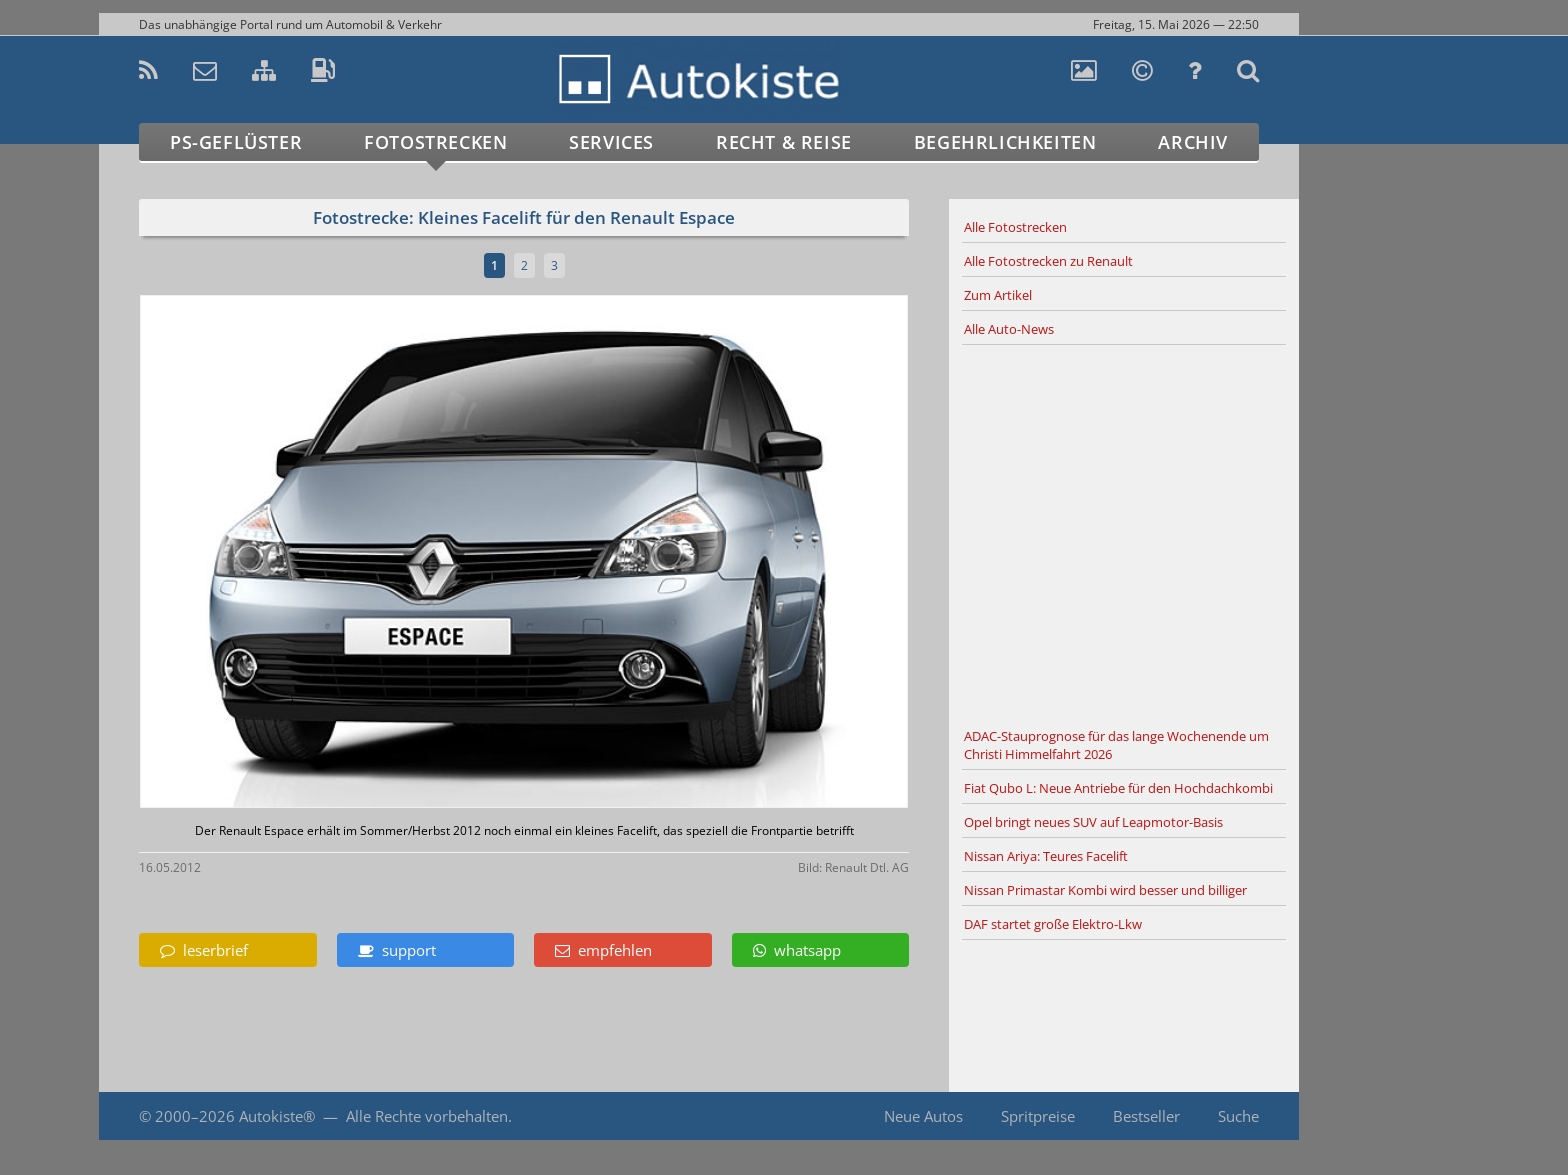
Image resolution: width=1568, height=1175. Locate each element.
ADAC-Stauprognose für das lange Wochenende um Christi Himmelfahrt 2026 (1116, 745)
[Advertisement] (1124, 533)
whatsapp (797, 950)
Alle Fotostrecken (1015, 227)
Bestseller (1146, 1116)
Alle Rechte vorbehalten (427, 1116)
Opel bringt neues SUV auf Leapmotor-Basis (1093, 822)
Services (611, 142)
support (397, 950)
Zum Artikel (998, 295)
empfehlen (603, 950)
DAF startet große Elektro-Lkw (1053, 924)
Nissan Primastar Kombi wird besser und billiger (1105, 890)
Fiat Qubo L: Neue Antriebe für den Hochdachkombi (1118, 788)
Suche (1238, 1116)
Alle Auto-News (1009, 329)
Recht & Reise (784, 142)
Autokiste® (277, 1116)
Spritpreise (1038, 1116)
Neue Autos (923, 1116)
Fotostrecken (435, 142)
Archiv (1193, 142)
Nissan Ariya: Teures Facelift (1046, 856)
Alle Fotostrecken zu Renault (1048, 261)
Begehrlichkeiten (1005, 142)
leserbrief (204, 950)
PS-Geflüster (236, 142)
